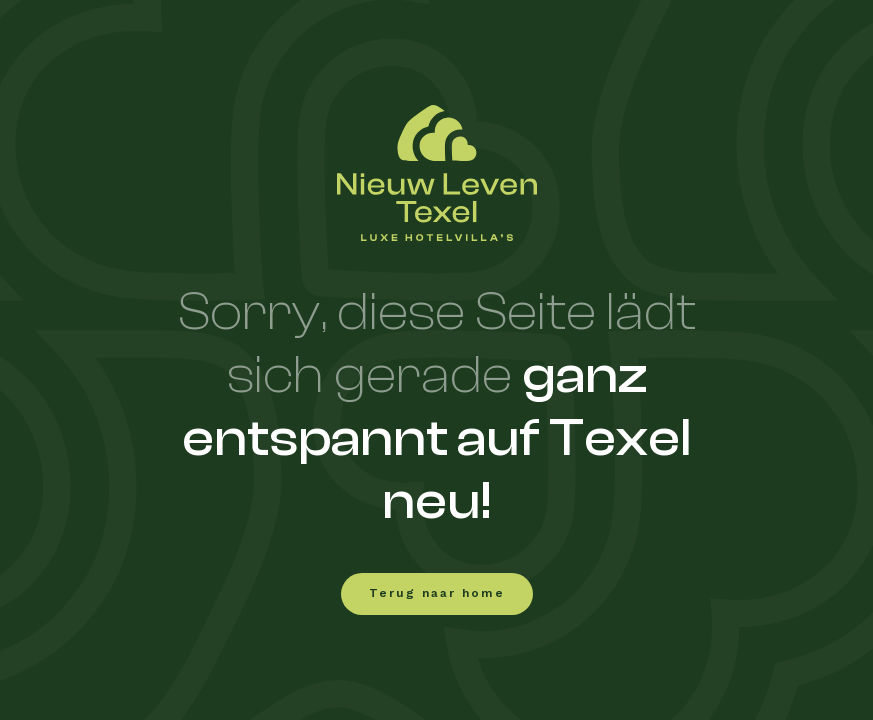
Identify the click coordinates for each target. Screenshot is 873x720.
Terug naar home (437, 594)
